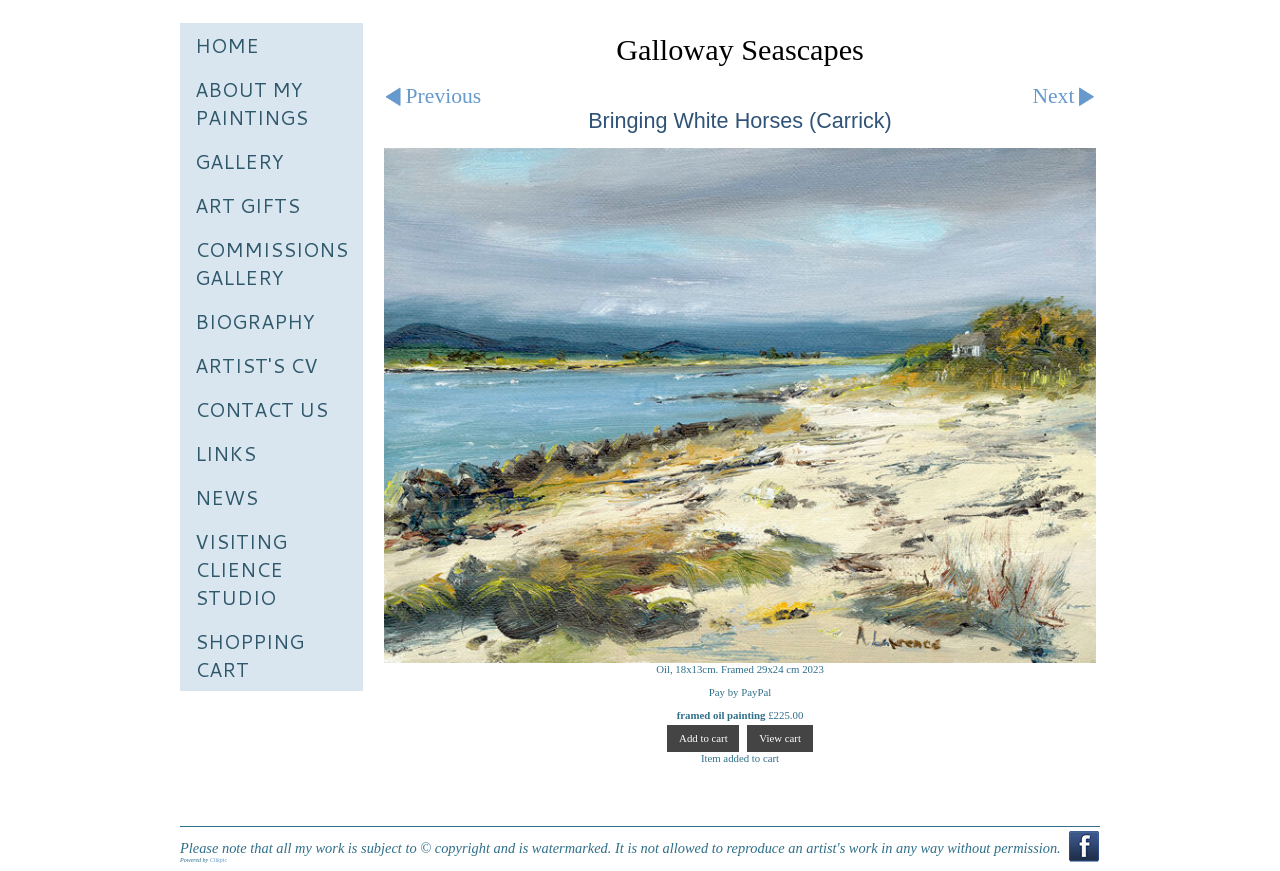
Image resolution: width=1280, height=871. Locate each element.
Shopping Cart (249, 655)
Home (227, 45)
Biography (255, 321)
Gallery (239, 161)
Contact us (261, 409)
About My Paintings (251, 103)
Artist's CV (256, 365)
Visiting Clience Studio (241, 569)
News (226, 497)
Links (225, 453)
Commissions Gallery (271, 263)
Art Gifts (247, 205)
